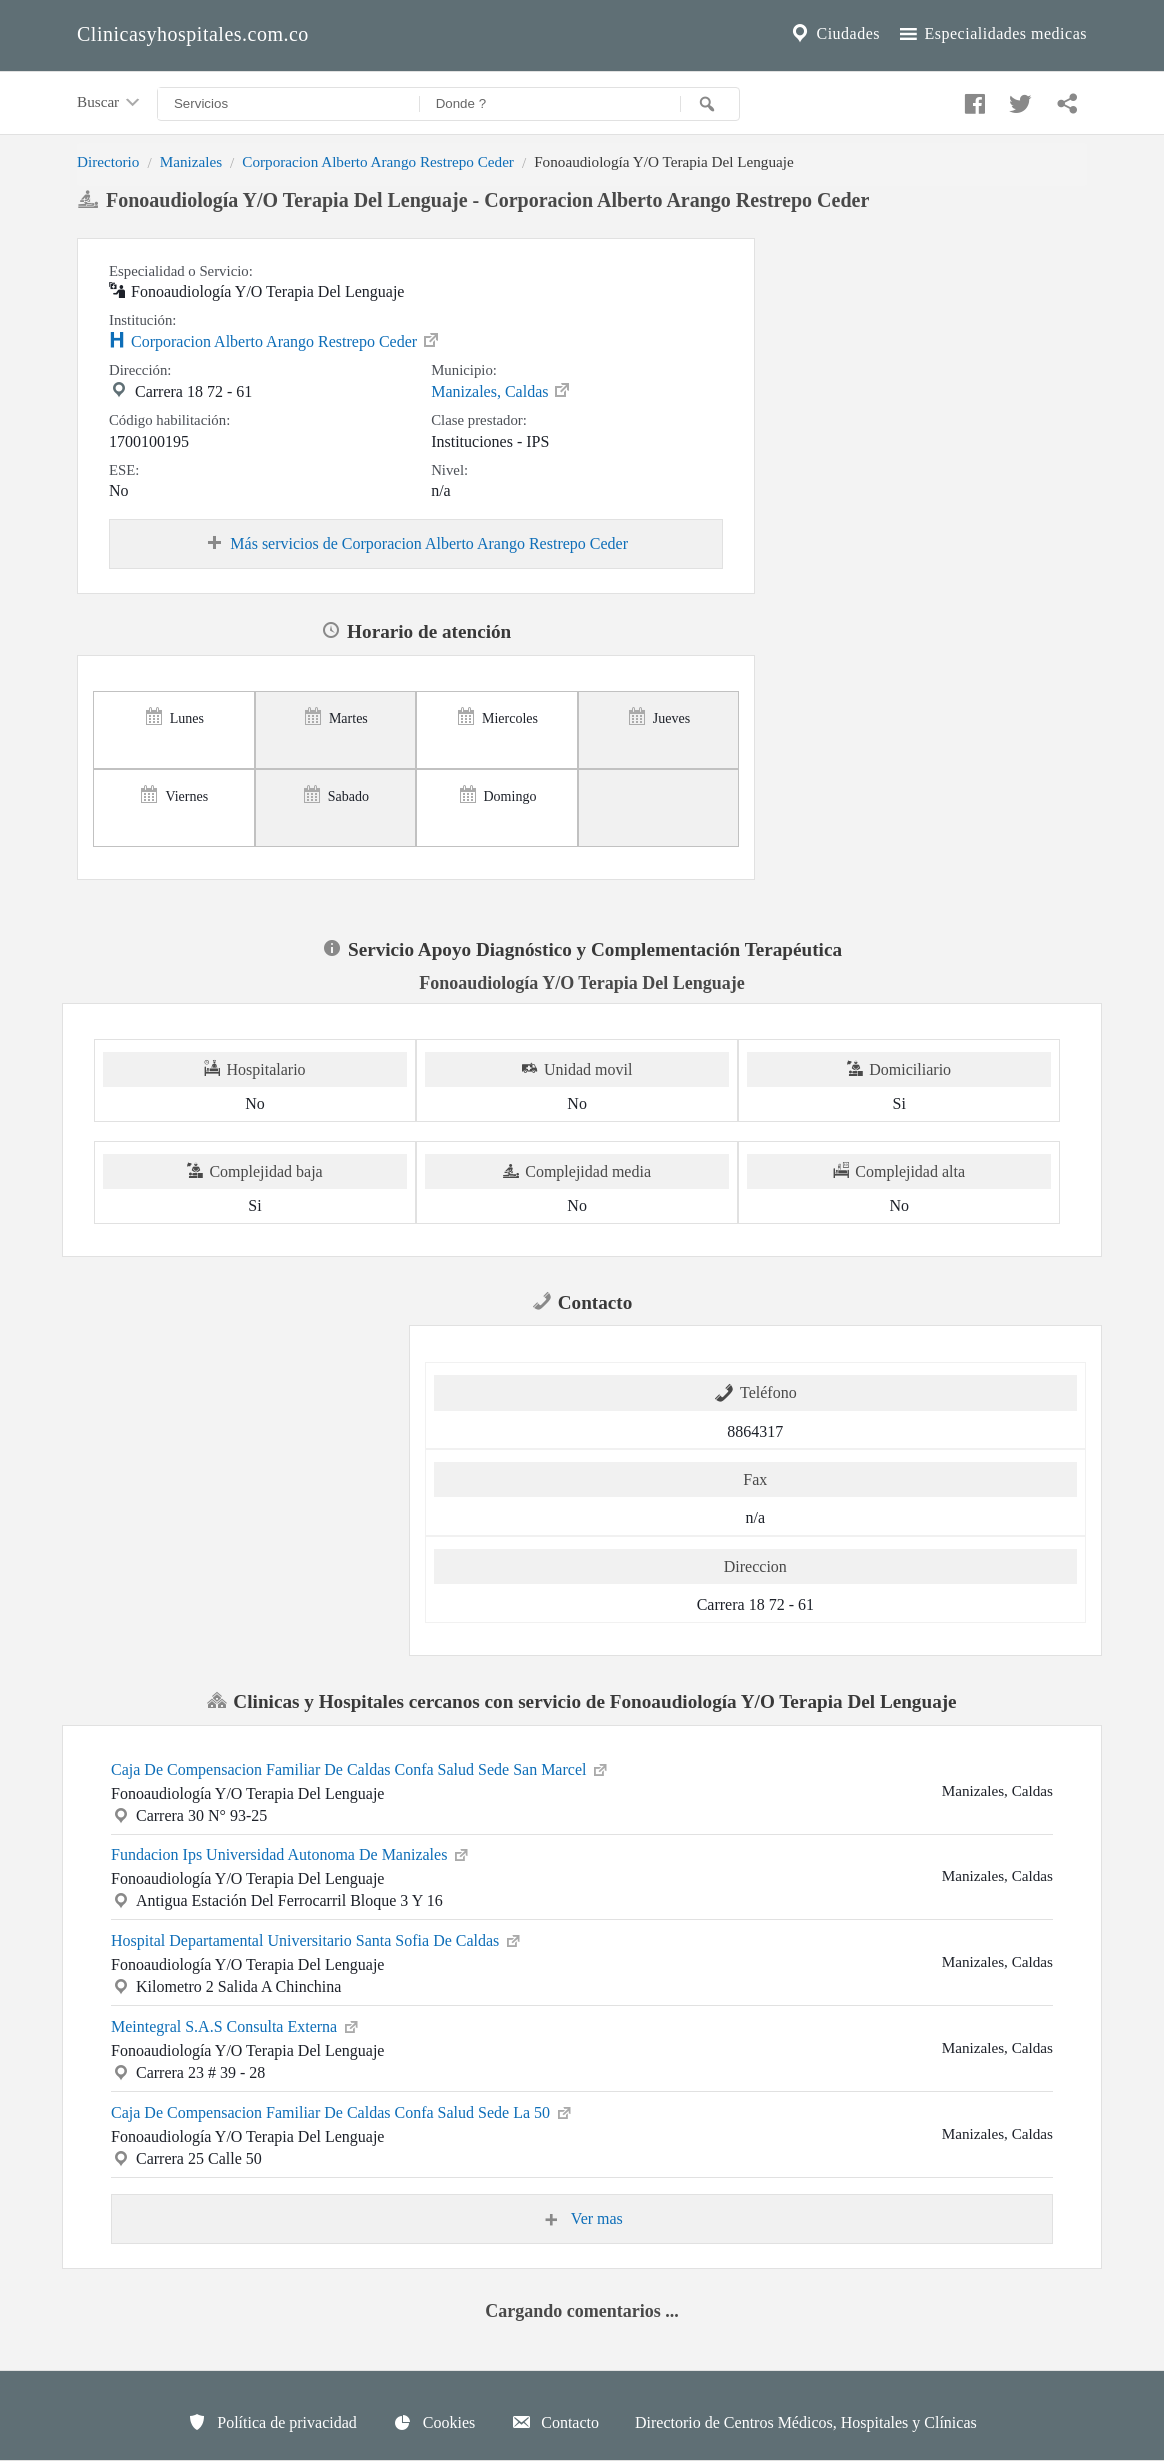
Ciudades (834, 34)
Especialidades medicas (991, 34)
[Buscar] (710, 104)
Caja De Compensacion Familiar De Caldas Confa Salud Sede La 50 (342, 2111)
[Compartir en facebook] (972, 99)
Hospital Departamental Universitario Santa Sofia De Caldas (317, 1939)
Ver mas (582, 2219)
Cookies (434, 2422)
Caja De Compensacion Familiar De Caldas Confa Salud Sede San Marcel (360, 1768)
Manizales (191, 161)
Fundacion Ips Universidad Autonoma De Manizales (291, 1853)
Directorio (108, 161)
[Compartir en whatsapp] (1065, 99)
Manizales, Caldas (501, 390)
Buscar (110, 103)
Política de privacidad (272, 2422)
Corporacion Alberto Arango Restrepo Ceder (378, 161)
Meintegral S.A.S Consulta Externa (236, 2025)
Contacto (555, 2422)
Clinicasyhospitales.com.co (193, 34)
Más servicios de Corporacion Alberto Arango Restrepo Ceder (416, 544)
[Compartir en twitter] (1018, 99)
